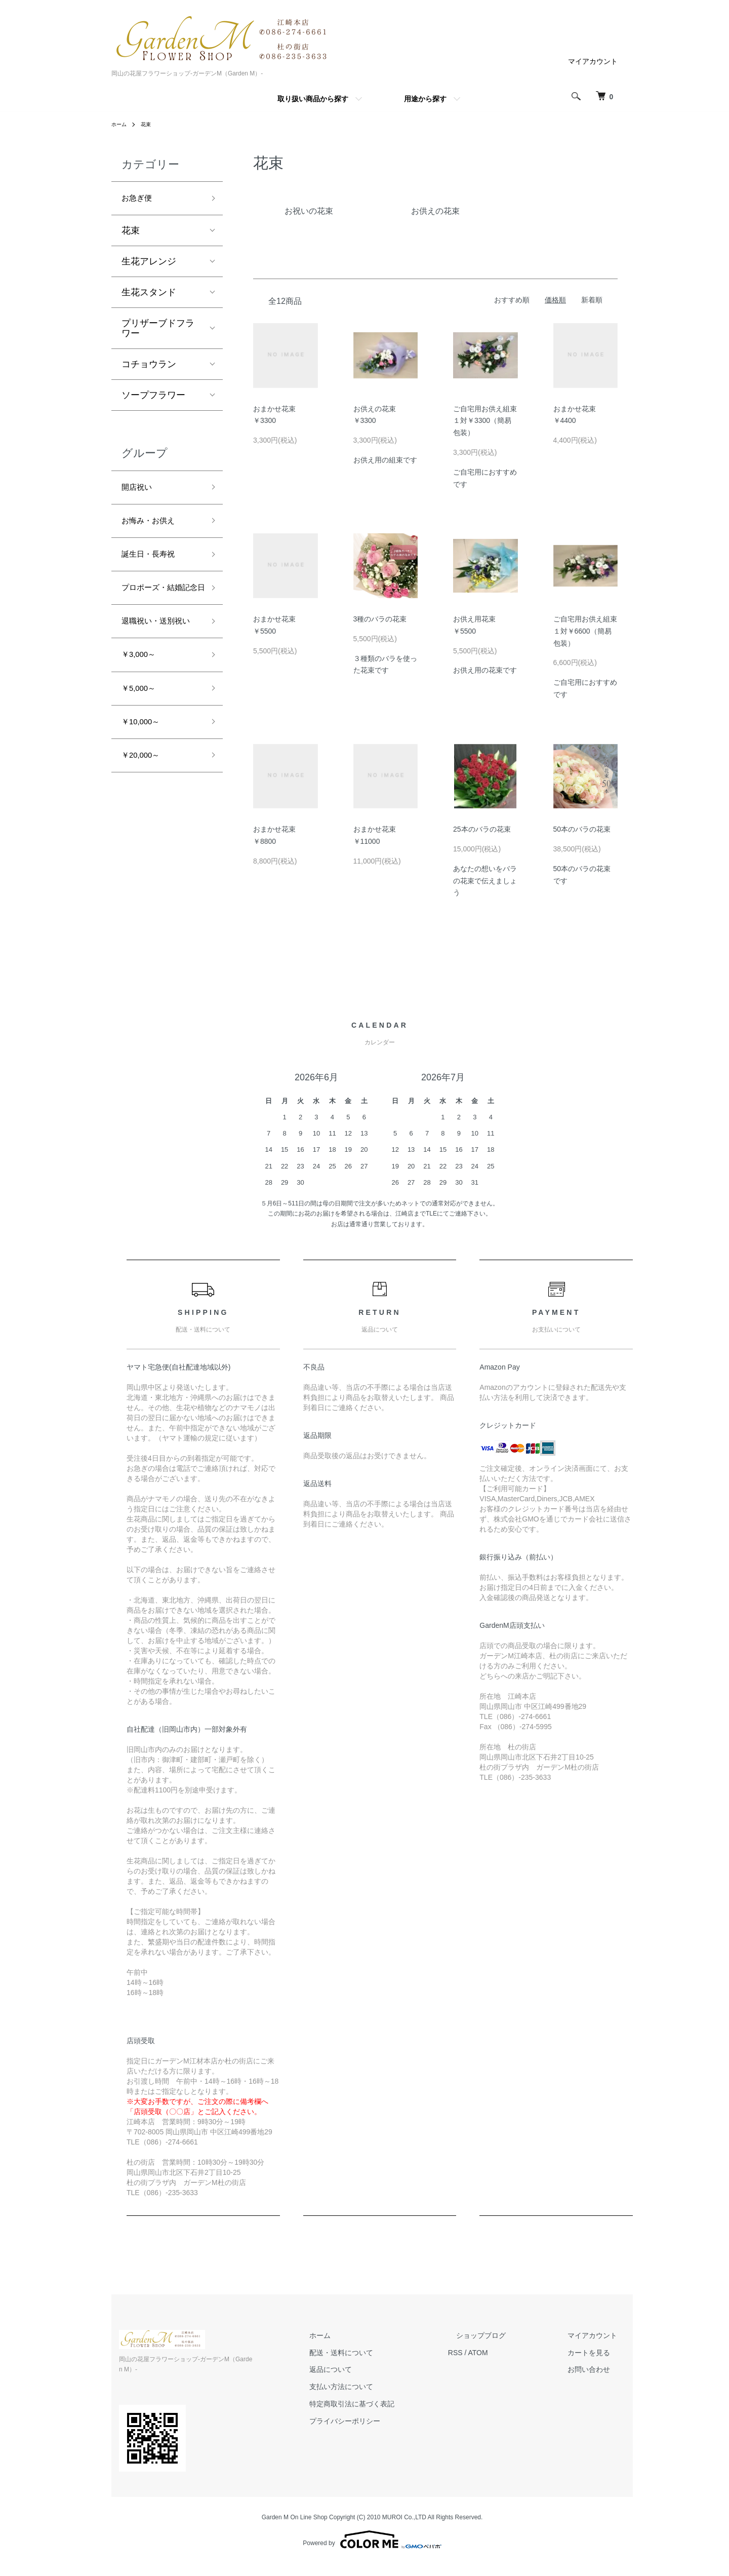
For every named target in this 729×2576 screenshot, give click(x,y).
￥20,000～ (145, 812)
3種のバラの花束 (380, 619)
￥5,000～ (142, 740)
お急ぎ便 (140, 199)
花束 (150, 124)
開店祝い (140, 491)
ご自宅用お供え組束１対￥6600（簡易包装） (585, 631)
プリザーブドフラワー (158, 331)
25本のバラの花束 (482, 829)
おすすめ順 (512, 300)
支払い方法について (382, 2387)
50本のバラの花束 (582, 829)
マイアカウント (593, 61)
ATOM (510, 2353)
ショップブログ (505, 2335)
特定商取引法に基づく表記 (392, 2404)
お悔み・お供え (153, 528)
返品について (371, 2370)
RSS (487, 2353)
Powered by (372, 2529)
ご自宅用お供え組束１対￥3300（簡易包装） (485, 421)
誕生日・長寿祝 (153, 564)
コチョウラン (149, 367)
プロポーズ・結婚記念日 (158, 608)
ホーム (120, 124)
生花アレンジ (149, 264)
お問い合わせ (597, 2370)
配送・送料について (382, 2353)
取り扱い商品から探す (312, 99)
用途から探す (425, 99)
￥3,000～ (142, 703)
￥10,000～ (145, 776)
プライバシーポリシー (385, 2421)
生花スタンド (149, 295)
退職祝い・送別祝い (158, 660)
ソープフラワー (153, 398)
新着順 (591, 300)
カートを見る (597, 2353)
